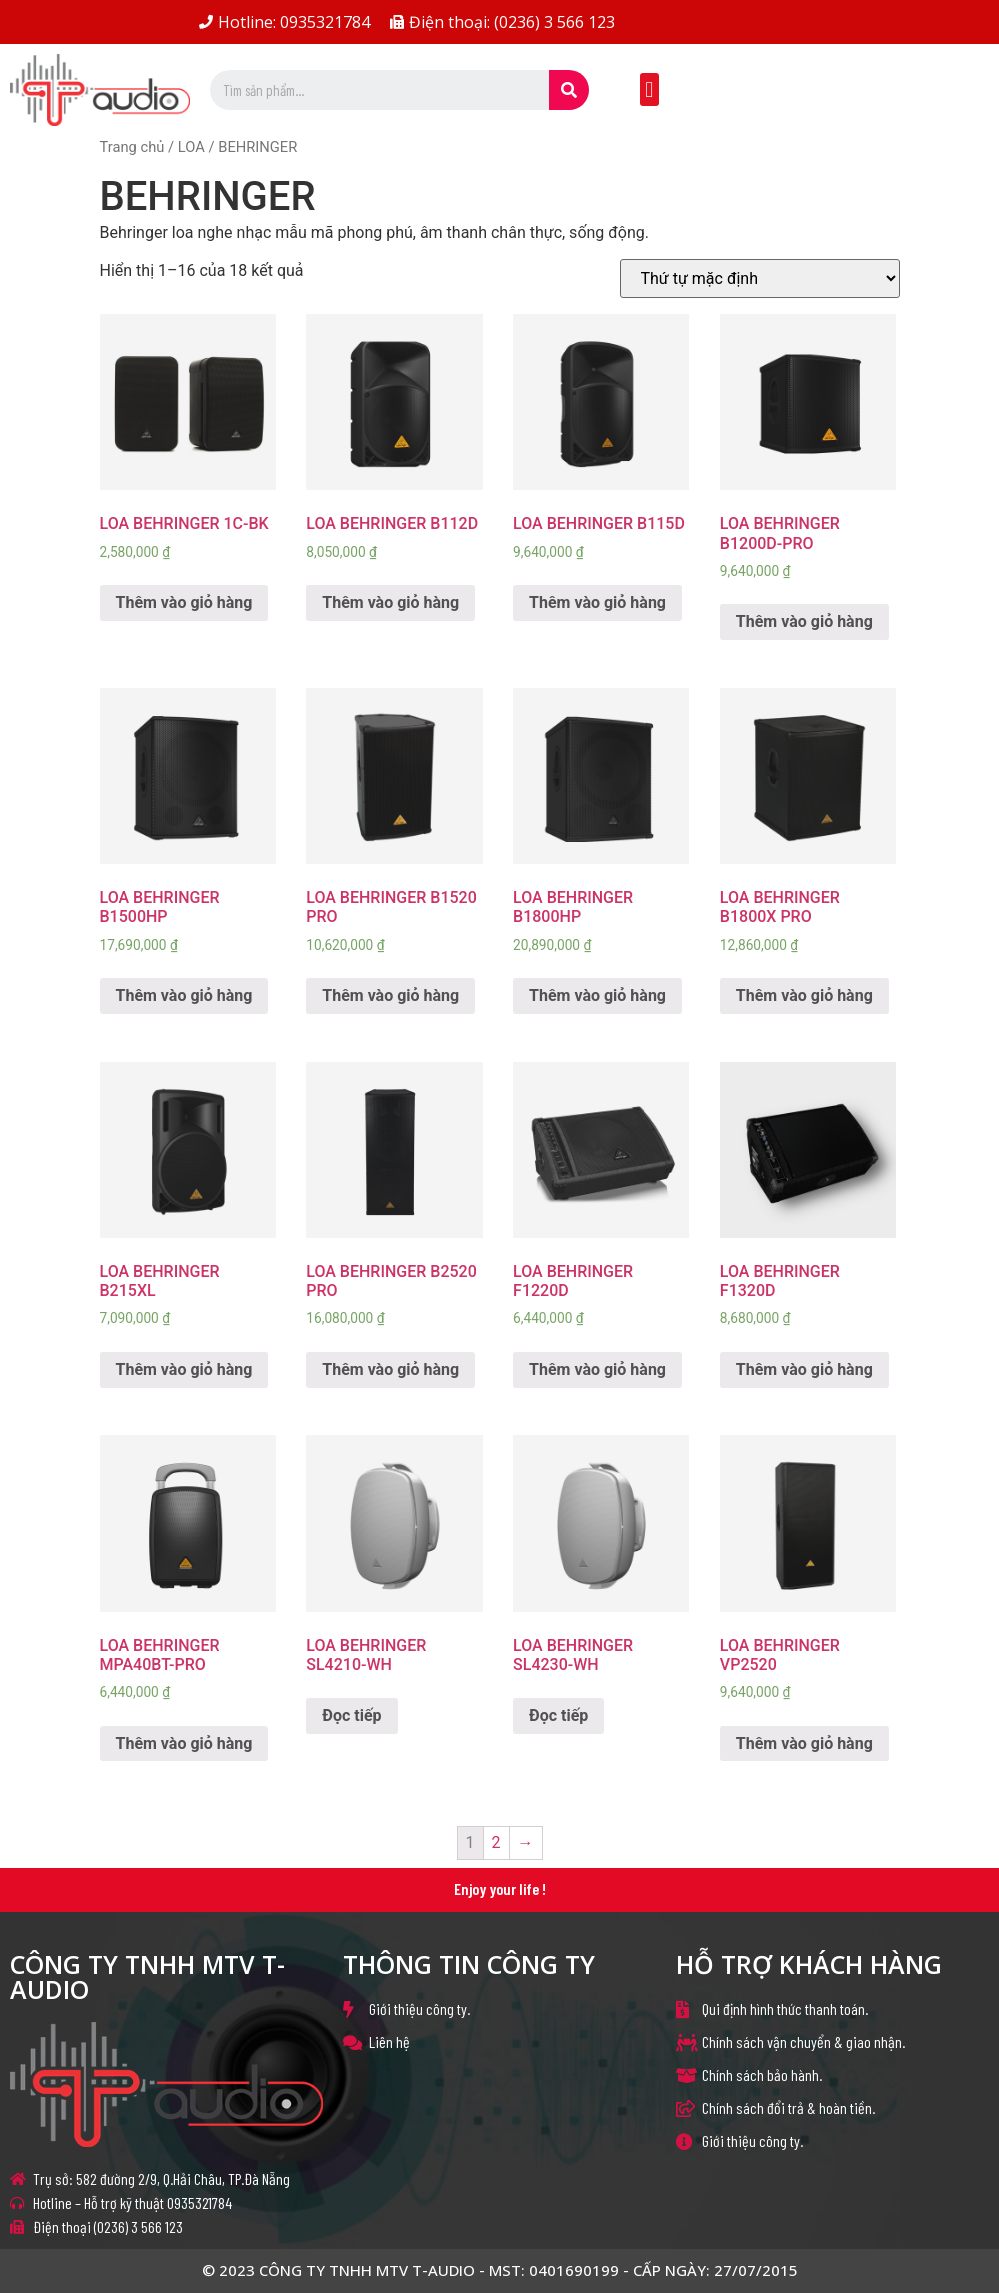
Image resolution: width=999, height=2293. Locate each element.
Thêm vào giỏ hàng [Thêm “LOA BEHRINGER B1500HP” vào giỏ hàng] (184, 995)
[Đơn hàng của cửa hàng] (760, 278)
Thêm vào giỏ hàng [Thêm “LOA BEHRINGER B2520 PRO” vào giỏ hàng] (390, 1369)
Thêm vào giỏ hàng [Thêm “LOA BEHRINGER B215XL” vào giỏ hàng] (184, 1369)
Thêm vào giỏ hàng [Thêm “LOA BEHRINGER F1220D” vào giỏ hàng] (597, 1369)
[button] (649, 89)
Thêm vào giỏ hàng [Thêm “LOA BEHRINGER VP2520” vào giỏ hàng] (804, 1743)
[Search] (569, 90)
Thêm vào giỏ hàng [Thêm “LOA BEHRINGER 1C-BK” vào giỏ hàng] (184, 602)
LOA (191, 147)
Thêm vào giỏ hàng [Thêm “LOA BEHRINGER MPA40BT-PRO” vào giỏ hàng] (184, 1743)
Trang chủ (132, 147)
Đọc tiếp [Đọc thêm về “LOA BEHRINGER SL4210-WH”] (351, 1715)
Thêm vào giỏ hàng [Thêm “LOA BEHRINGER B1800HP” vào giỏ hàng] (597, 995)
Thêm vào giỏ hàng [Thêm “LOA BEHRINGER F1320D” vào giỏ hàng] (804, 1369)
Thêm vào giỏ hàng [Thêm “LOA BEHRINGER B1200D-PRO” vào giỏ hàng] (804, 621)
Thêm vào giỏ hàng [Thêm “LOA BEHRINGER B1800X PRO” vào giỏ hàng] (804, 995)
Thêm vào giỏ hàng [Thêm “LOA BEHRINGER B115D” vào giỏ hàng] (597, 602)
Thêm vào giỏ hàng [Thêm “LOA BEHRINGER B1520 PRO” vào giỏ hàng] (390, 995)
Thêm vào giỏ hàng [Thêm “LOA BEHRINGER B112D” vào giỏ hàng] (390, 602)
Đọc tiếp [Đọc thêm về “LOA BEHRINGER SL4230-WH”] (558, 1715)
